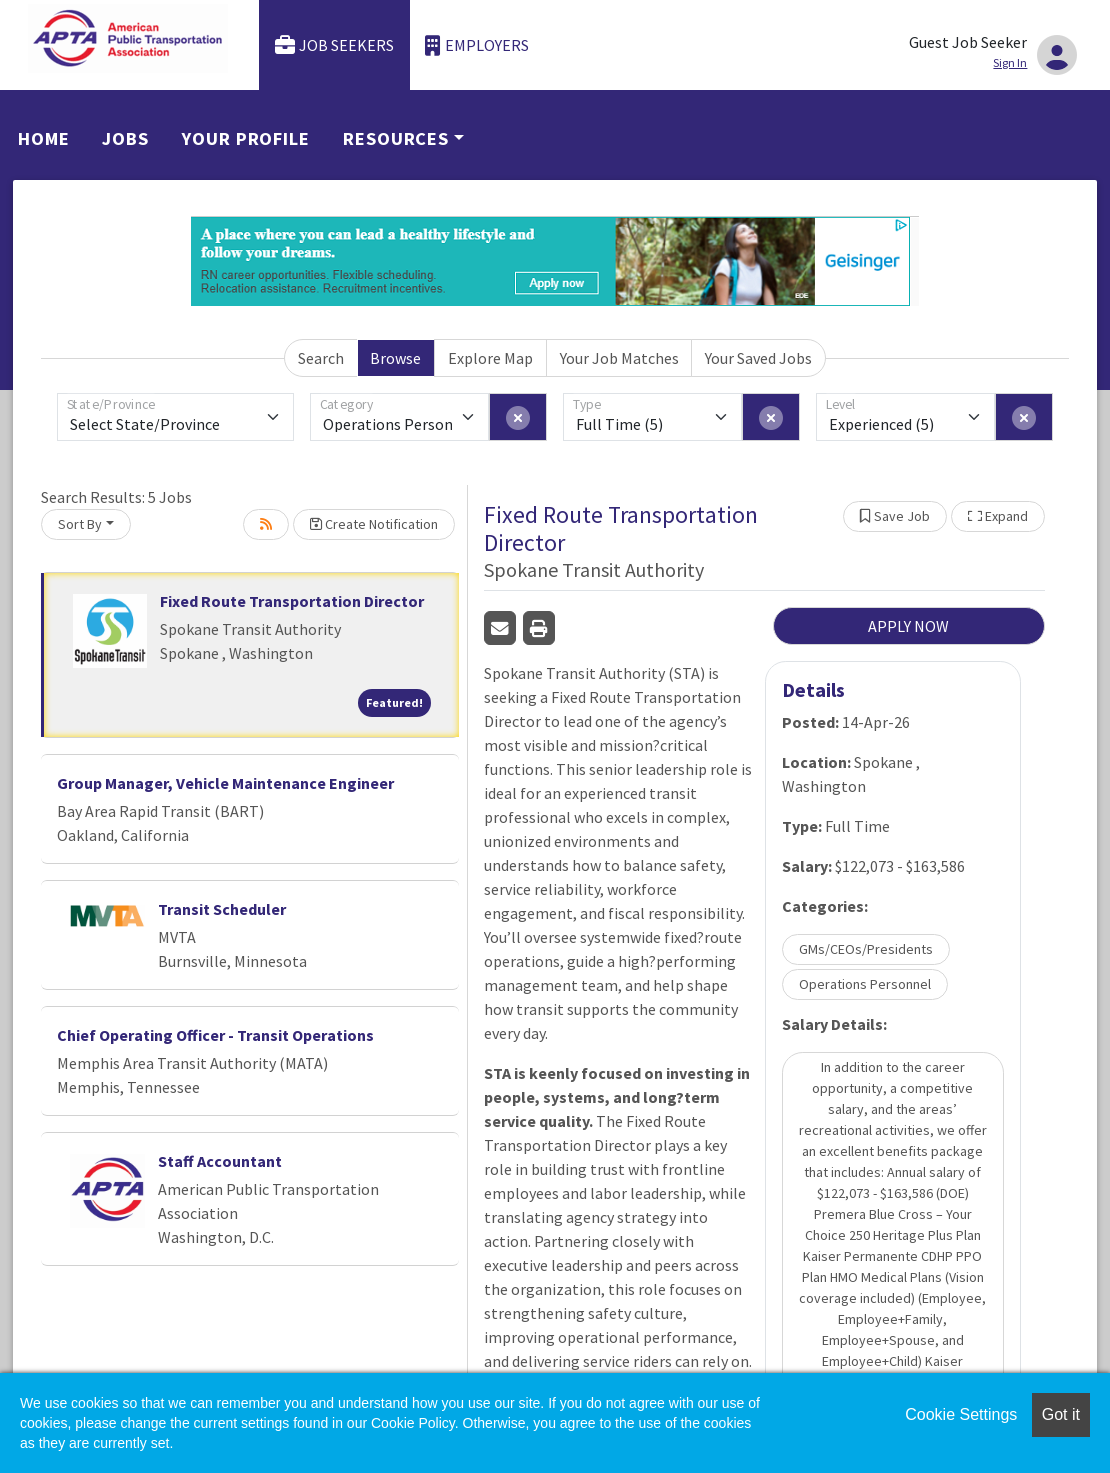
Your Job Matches (619, 358)
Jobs (125, 138)
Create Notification (374, 524)
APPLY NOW (908, 626)
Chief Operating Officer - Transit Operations (215, 1035)
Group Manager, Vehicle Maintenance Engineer (225, 783)
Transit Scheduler (222, 909)
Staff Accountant (220, 1161)
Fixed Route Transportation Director (292, 601)
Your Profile (246, 138)
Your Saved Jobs (758, 358)
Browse (395, 358)
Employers (477, 45)
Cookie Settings (961, 1414)
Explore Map (490, 358)
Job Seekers (335, 45)
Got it (1061, 1414)
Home (44, 138)
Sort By (80, 524)
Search (321, 358)
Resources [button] (396, 138)
